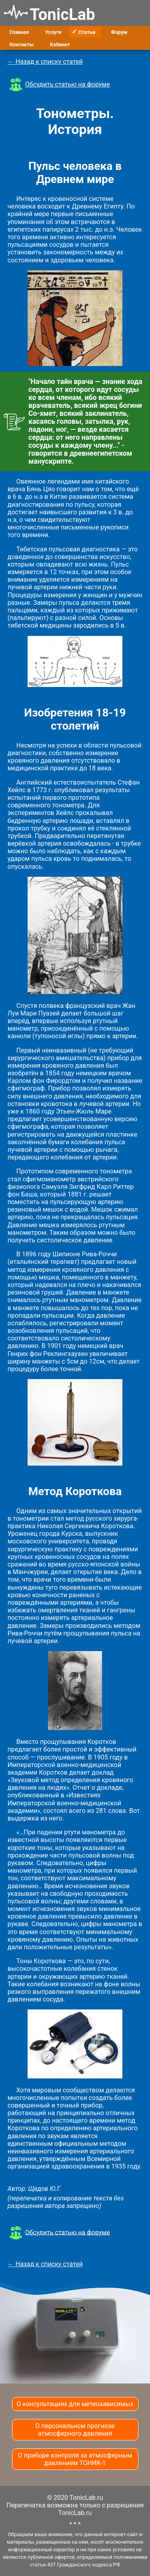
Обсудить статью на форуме (67, 84)
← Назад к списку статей (45, 61)
